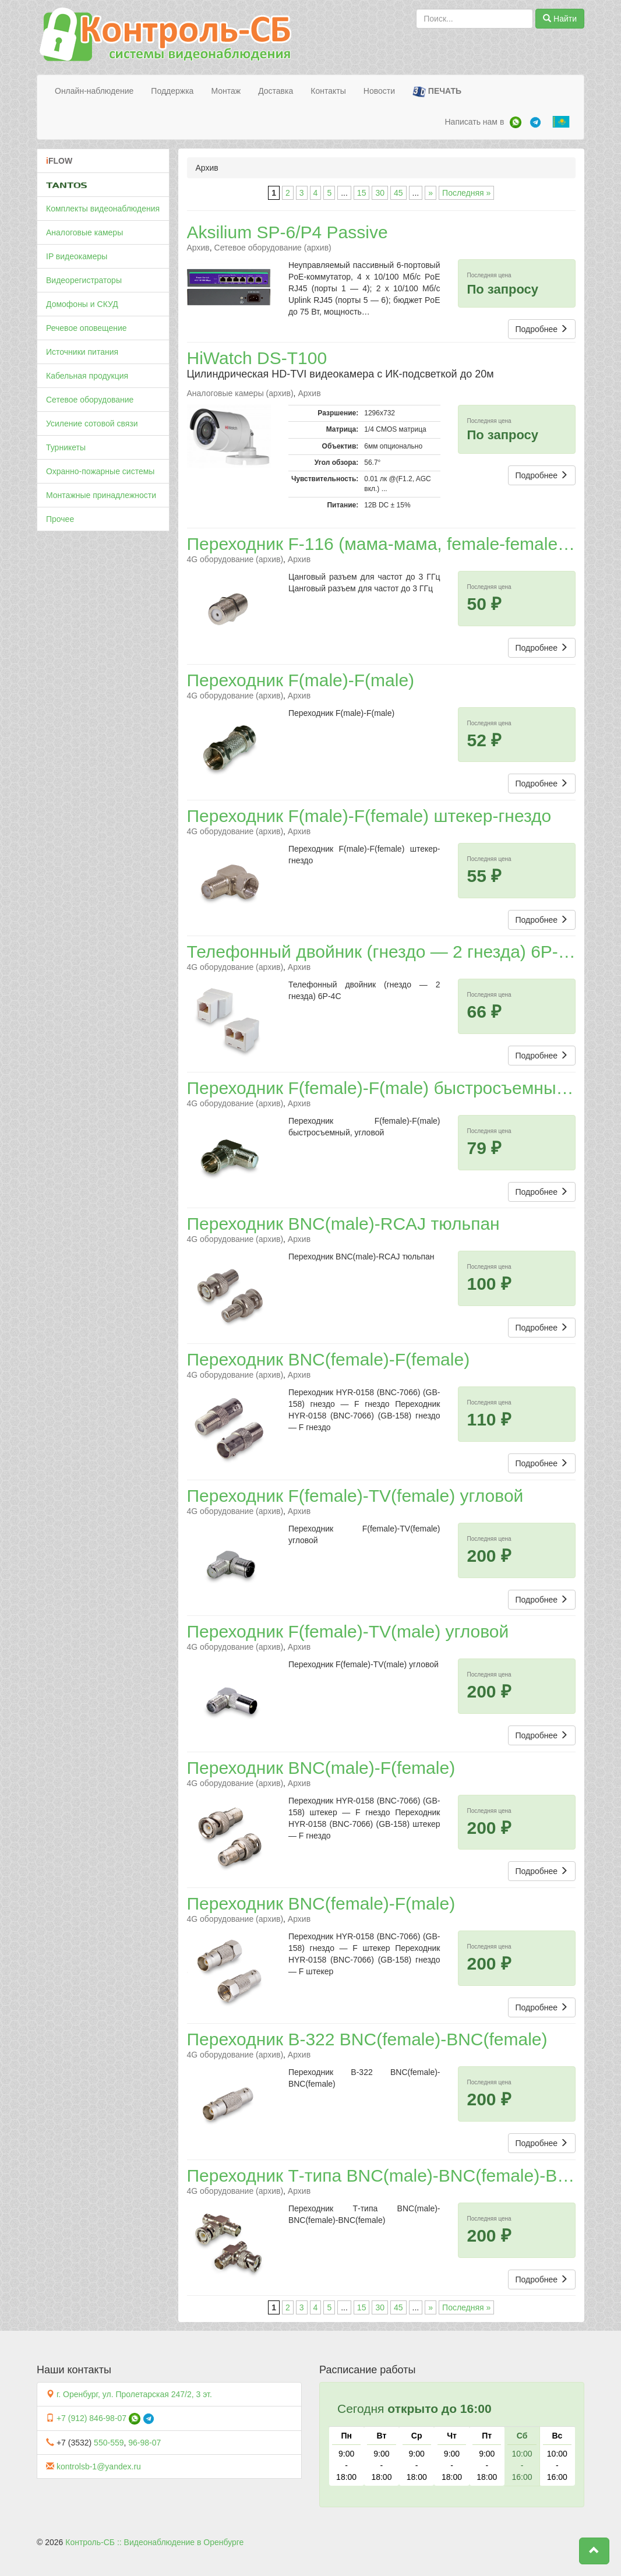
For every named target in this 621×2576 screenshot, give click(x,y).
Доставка (275, 91)
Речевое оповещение (86, 328)
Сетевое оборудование (89, 399)
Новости (379, 91)
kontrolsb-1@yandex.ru (99, 2466)
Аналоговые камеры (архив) (240, 393)
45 (398, 192)
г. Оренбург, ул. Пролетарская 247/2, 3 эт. (134, 2394)
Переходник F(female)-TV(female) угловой (355, 1495)
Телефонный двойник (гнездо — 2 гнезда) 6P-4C (384, 951)
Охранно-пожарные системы (100, 471)
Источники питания (82, 352)
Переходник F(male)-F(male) (301, 680)
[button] (594, 2551)
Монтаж (226, 91)
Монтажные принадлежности (101, 495)
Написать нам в (474, 121)
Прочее (60, 519)
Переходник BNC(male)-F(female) (321, 1767)
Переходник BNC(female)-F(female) (328, 1359)
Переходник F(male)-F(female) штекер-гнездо (369, 815)
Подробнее (542, 329)
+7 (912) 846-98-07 (91, 2418)
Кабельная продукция (87, 375)
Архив (198, 247)
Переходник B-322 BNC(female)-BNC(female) (367, 2039)
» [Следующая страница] (430, 192)
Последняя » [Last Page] (466, 192)
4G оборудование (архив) (235, 559)
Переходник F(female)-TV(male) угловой (348, 1631)
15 (361, 192)
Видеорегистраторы (84, 280)
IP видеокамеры (76, 256)
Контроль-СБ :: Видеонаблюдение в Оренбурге (154, 2542)
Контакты (327, 91)
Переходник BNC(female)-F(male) (321, 1903)
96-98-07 (144, 2442)
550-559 (109, 2442)
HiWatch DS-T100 (257, 358)
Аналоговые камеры (84, 232)
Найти (560, 18)
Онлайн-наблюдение (94, 91)
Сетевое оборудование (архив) (272, 247)
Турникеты (66, 447)
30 (379, 192)
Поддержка (172, 91)
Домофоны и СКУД (82, 304)
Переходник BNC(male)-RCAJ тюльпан (343, 1223)
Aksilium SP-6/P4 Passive (287, 232)
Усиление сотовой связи (92, 423)
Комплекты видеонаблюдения (103, 208)
